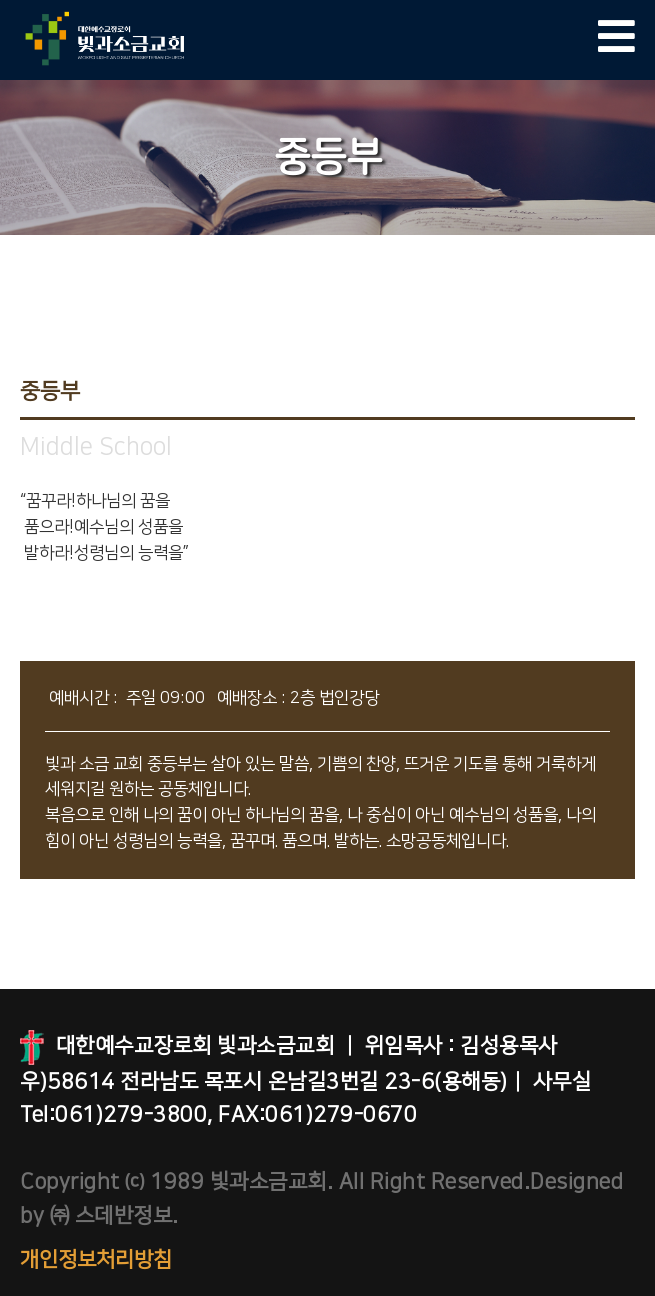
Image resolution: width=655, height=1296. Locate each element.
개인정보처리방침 (96, 1259)
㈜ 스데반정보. (111, 1215)
